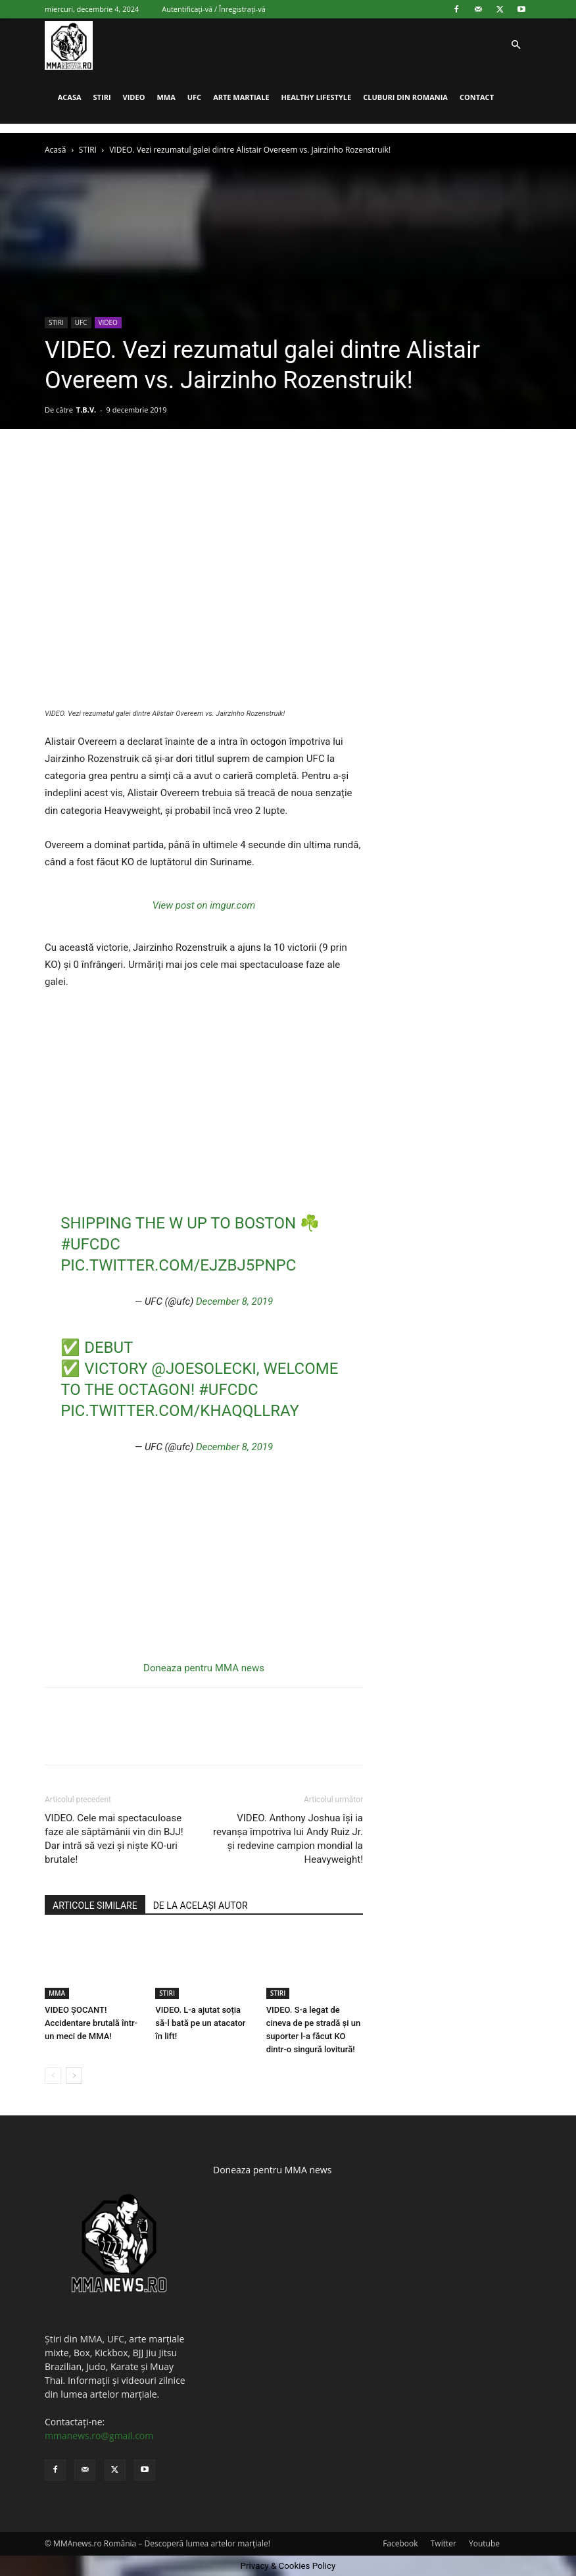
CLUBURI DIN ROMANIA (405, 97)
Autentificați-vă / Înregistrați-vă (214, 9)
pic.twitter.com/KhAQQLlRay (179, 1411)
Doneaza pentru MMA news (203, 1668)
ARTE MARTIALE (241, 97)
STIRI (102, 97)
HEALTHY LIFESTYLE (316, 97)
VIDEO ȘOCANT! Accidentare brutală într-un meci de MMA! (91, 2023)
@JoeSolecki (203, 1368)
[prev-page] (53, 2075)
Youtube (484, 2543)
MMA (165, 97)
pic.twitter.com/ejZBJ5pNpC (178, 1265)
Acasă (55, 149)
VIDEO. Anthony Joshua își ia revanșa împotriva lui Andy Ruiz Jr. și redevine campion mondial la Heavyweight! (288, 1838)
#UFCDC (90, 1244)
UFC (194, 97)
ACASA (70, 97)
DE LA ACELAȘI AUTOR (200, 1905)
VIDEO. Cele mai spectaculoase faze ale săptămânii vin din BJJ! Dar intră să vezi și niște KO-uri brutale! (114, 1838)
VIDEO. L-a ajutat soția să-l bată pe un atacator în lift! (200, 2023)
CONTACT (477, 97)
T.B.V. (86, 410)
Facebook (400, 2543)
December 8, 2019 (234, 1301)
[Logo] (69, 45)
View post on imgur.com (204, 905)
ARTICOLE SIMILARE (95, 1905)
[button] (515, 45)
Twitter (443, 2543)
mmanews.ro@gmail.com (99, 2435)
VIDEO (134, 97)
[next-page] (74, 2075)
